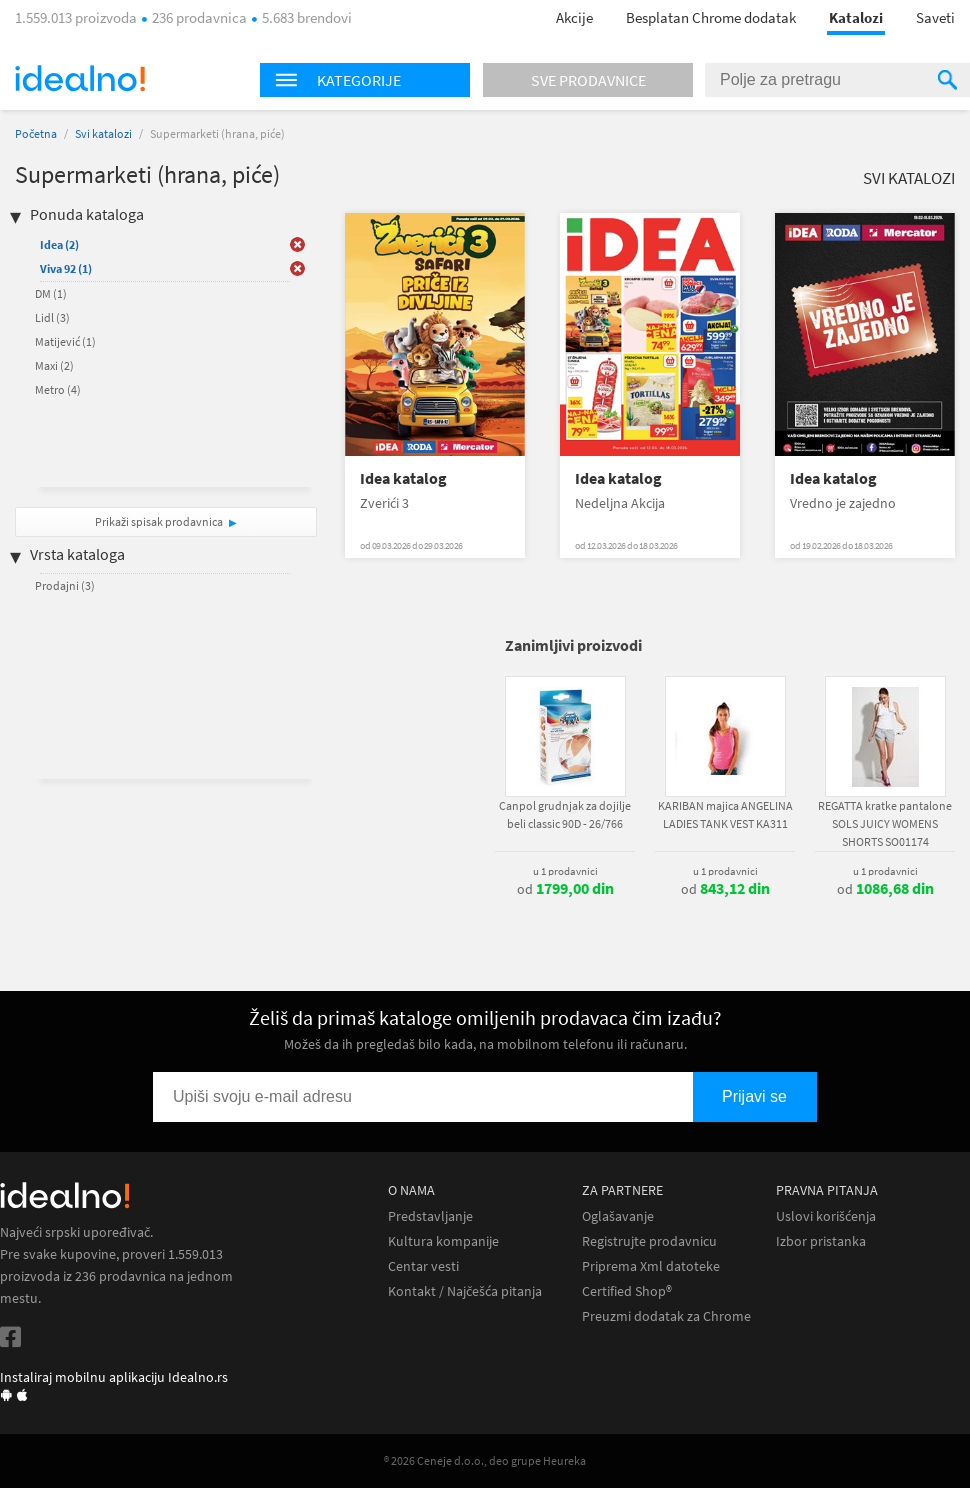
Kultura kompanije (443, 1241)
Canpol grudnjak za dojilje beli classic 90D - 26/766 (565, 814)
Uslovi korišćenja (826, 1216)
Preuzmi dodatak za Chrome (666, 1316)
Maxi (54, 365)
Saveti (935, 17)
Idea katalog (403, 478)
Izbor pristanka (821, 1241)
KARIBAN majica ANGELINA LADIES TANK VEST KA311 (725, 814)
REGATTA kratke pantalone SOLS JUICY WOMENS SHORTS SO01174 (885, 823)
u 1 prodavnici (565, 871)
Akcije (574, 17)
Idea (59, 244)
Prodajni (65, 585)
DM (51, 293)
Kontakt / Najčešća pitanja (465, 1291)
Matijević (65, 341)
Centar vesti (423, 1266)
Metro (58, 389)
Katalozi (856, 17)
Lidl (52, 317)
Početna (36, 133)
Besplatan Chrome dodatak (711, 17)
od (565, 889)
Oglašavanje (618, 1216)
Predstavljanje (430, 1216)
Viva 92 (66, 268)
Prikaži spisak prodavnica (159, 521)
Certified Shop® (627, 1291)
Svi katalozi (103, 133)
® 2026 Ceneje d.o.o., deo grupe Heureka (485, 1460)
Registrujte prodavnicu (649, 1241)
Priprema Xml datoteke (651, 1266)
